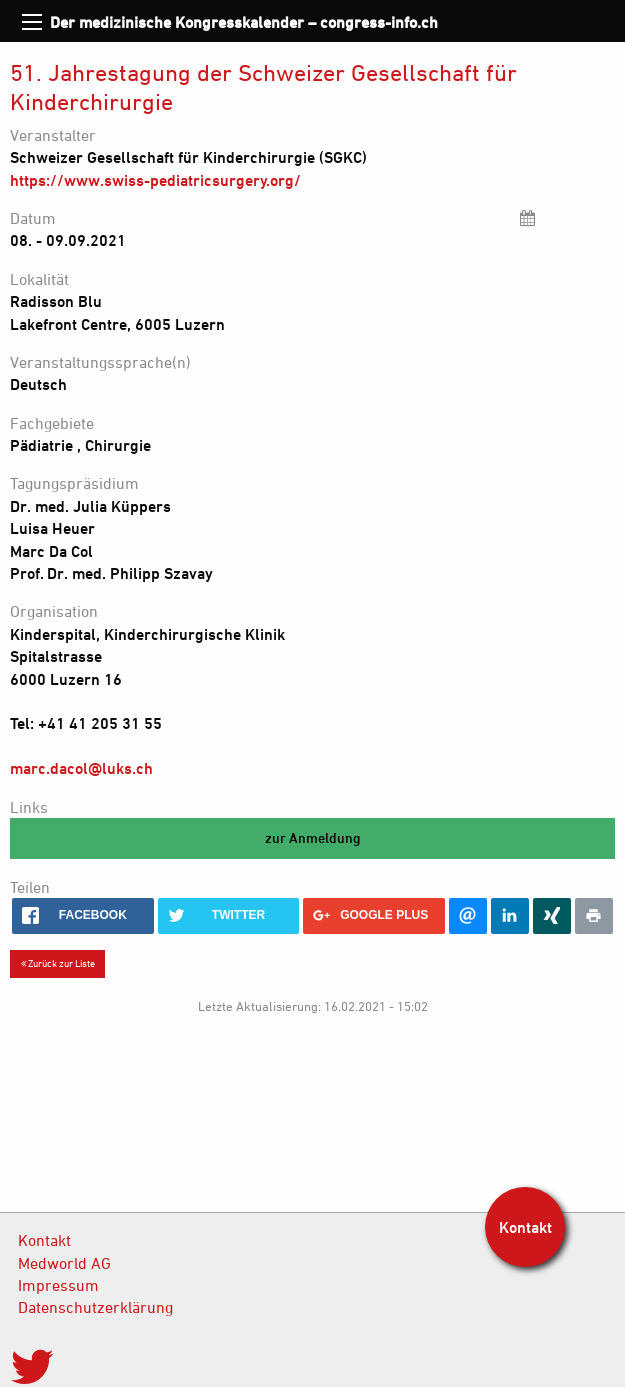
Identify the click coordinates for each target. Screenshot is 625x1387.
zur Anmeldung (313, 837)
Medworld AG (64, 1263)
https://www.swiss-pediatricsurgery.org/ (155, 180)
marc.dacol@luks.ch (81, 768)
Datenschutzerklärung (95, 1307)
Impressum (58, 1285)
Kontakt (44, 1240)
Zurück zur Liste (58, 963)
